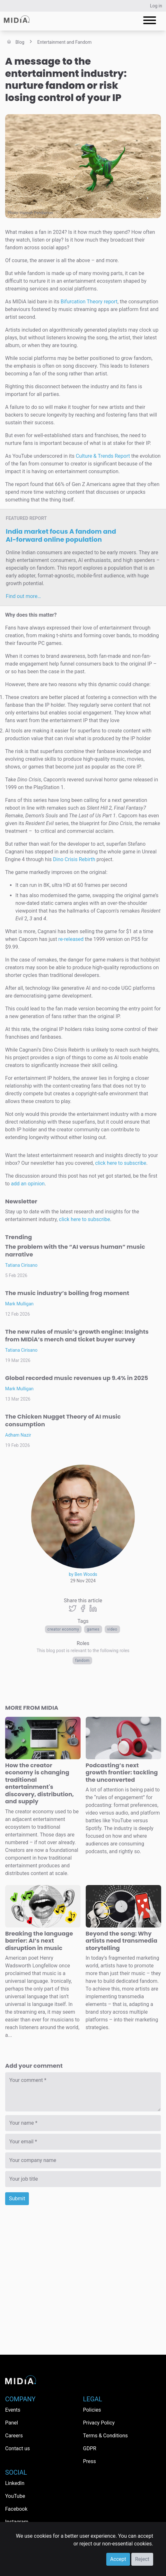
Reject (142, 2559)
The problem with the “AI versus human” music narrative (75, 1250)
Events (12, 2410)
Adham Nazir (18, 1435)
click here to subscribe (120, 1163)
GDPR (89, 2448)
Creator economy (63, 1629)
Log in (156, 5)
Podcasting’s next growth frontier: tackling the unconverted (122, 1772)
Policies (92, 2410)
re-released (71, 939)
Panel (11, 2423)
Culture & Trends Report (103, 456)
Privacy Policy (99, 2423)
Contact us (17, 2448)
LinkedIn (14, 2483)
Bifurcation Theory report (89, 302)
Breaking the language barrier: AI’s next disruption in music (39, 1940)
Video (112, 1629)
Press (89, 2461)
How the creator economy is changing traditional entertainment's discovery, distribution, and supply (39, 1783)
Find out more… (23, 596)
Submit (17, 2198)
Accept (118, 2559)
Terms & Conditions (105, 2436)
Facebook (16, 2509)
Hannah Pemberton (36, 213)
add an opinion (28, 1184)
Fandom (82, 1660)
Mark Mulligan (19, 1303)
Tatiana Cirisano (21, 1265)
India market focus (61, 535)
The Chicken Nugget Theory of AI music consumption (63, 1420)
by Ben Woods (83, 1574)
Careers (14, 2436)
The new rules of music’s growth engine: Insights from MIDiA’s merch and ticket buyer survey (77, 1335)
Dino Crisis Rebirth (74, 859)
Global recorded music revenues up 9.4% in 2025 (76, 1378)
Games (93, 1629)
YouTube (15, 2496)
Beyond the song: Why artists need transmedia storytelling (121, 1940)
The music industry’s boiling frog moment (67, 1293)
